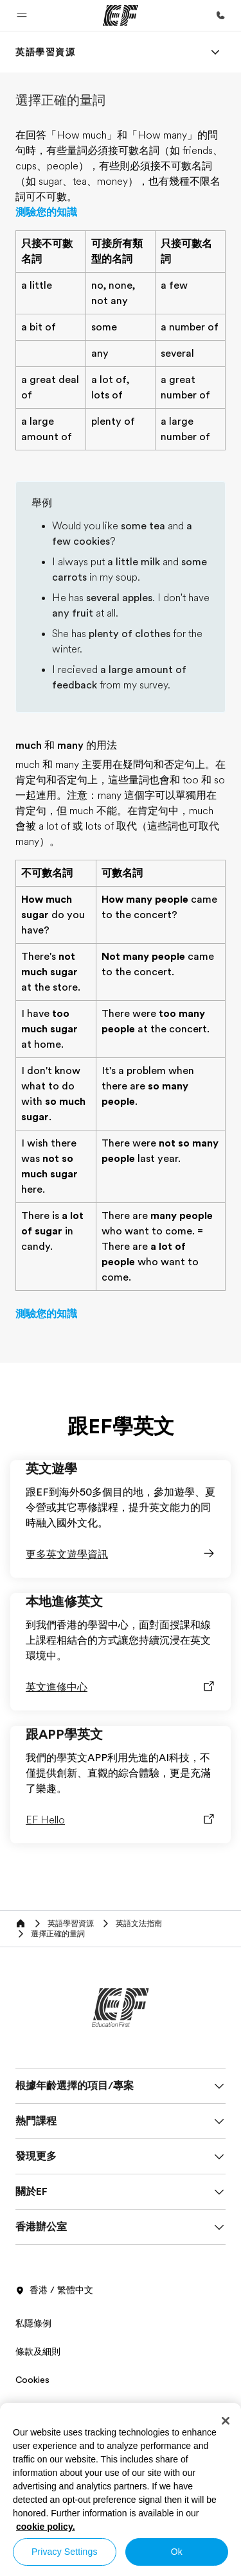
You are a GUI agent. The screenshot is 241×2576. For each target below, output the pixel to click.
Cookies (32, 2380)
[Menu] (215, 52)
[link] (45, 52)
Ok (177, 2551)
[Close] (225, 2421)
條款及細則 (37, 2351)
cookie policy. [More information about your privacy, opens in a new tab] (45, 2526)
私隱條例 (33, 2323)
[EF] (120, 15)
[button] (21, 15)
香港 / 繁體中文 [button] (54, 2290)
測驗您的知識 (46, 212)
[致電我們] (220, 15)
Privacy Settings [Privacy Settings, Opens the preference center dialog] (64, 2551)
